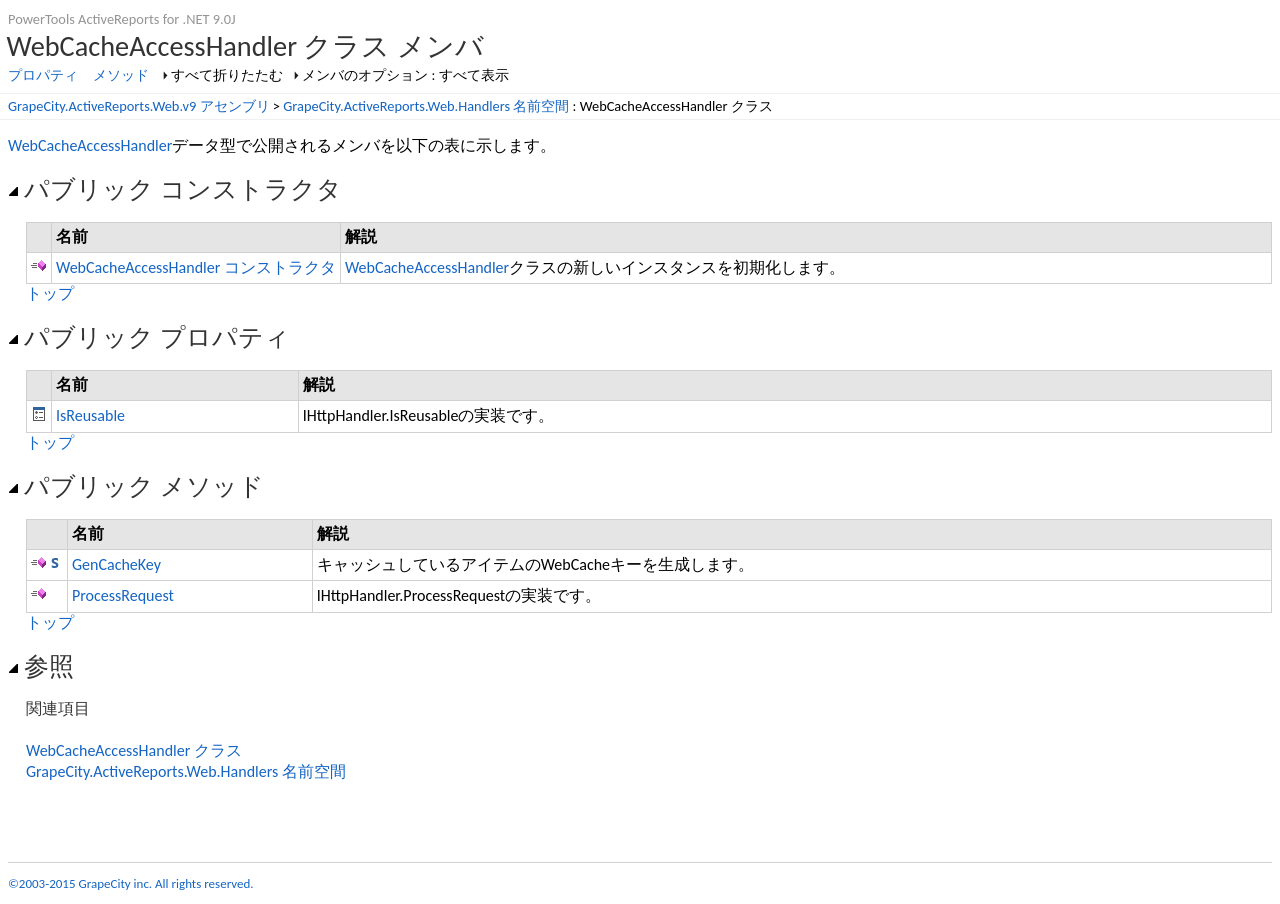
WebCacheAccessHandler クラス (134, 750)
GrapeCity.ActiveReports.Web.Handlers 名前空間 (426, 106)
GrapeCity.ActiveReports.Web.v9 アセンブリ (139, 106)
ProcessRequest (123, 595)
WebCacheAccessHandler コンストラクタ (196, 267)
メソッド (121, 75)
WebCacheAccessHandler (90, 145)
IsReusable (90, 415)
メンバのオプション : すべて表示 (405, 75)
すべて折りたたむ (227, 75)
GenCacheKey (116, 564)
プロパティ (43, 75)
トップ (50, 293)
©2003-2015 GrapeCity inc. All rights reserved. (131, 883)
